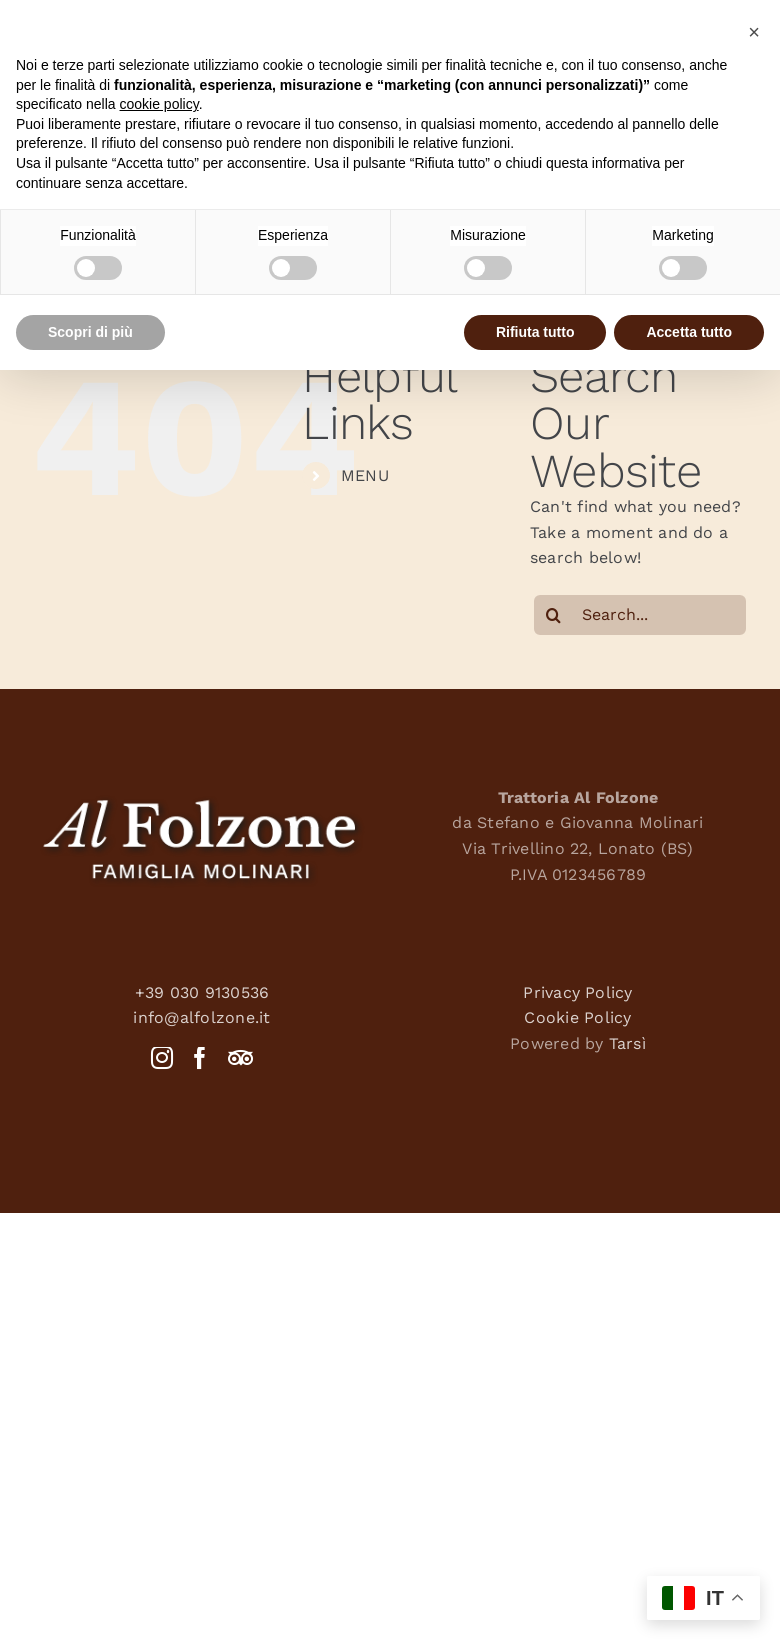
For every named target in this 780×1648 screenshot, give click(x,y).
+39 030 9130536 (202, 992)
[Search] (554, 615)
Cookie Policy (577, 1017)
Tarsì (627, 1043)
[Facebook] (200, 1058)
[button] (754, 32)
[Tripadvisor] (240, 1058)
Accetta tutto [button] (689, 332)
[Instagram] (162, 1058)
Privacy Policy (577, 992)
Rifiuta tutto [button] (535, 332)
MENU (365, 475)
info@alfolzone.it (201, 1017)
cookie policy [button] (159, 104)
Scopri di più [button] (90, 332)
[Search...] (640, 615)
